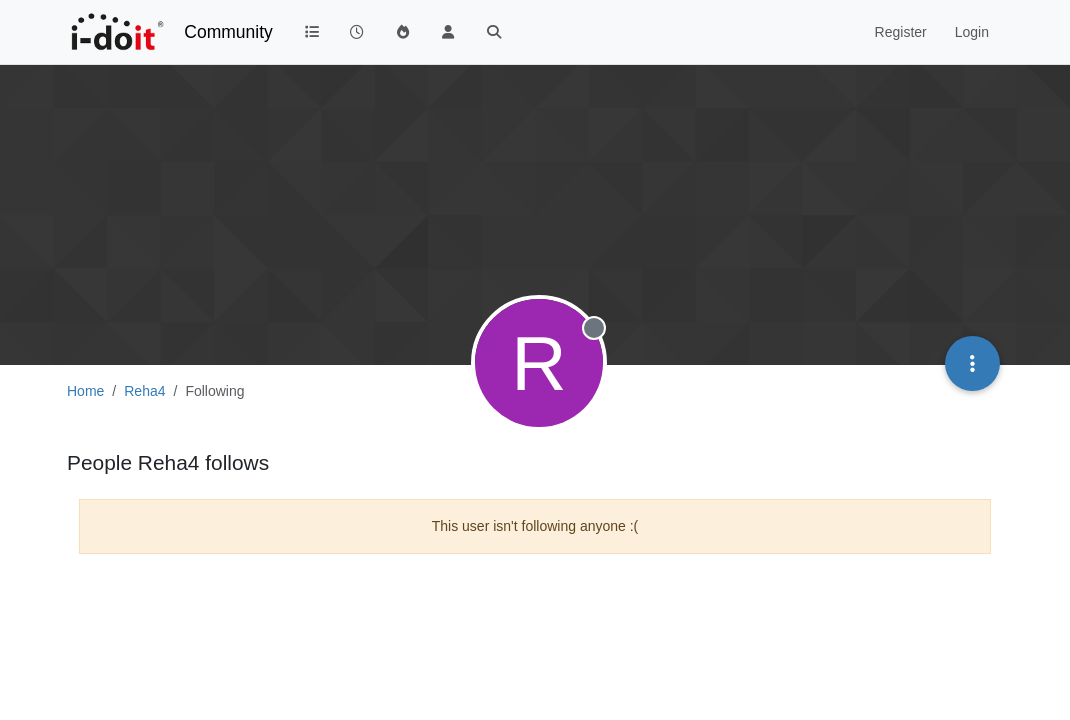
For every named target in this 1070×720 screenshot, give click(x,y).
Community (228, 32)
